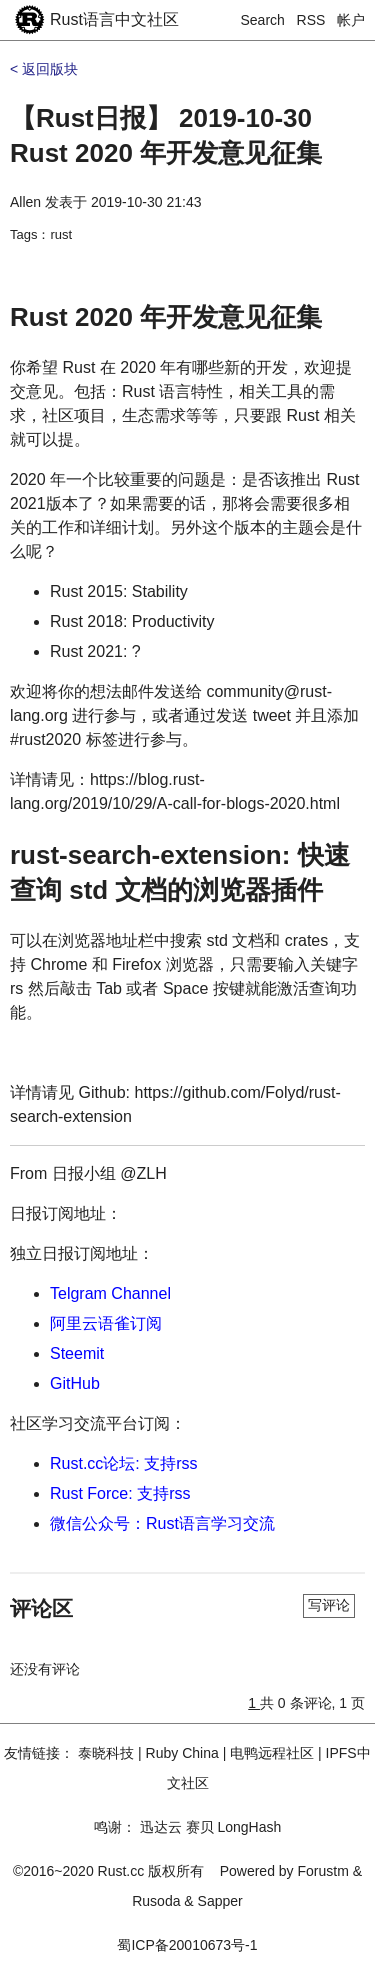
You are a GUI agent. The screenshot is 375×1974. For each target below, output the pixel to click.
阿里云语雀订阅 (106, 1323)
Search (263, 20)
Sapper (220, 1901)
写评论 (329, 1605)
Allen (25, 202)
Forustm (323, 1871)
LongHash (249, 1827)
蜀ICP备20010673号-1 (187, 1945)
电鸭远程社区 (272, 1753)
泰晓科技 (106, 1753)
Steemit (77, 1353)
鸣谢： (115, 1827)
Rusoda (156, 1901)
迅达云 (161, 1827)
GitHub (75, 1383)
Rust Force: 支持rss (120, 1493)
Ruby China (182, 1753)
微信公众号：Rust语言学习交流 (162, 1523)
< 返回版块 (44, 69)
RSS (311, 20)
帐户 (351, 20)
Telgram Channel (110, 1293)
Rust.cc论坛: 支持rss (124, 1463)
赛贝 (200, 1827)
